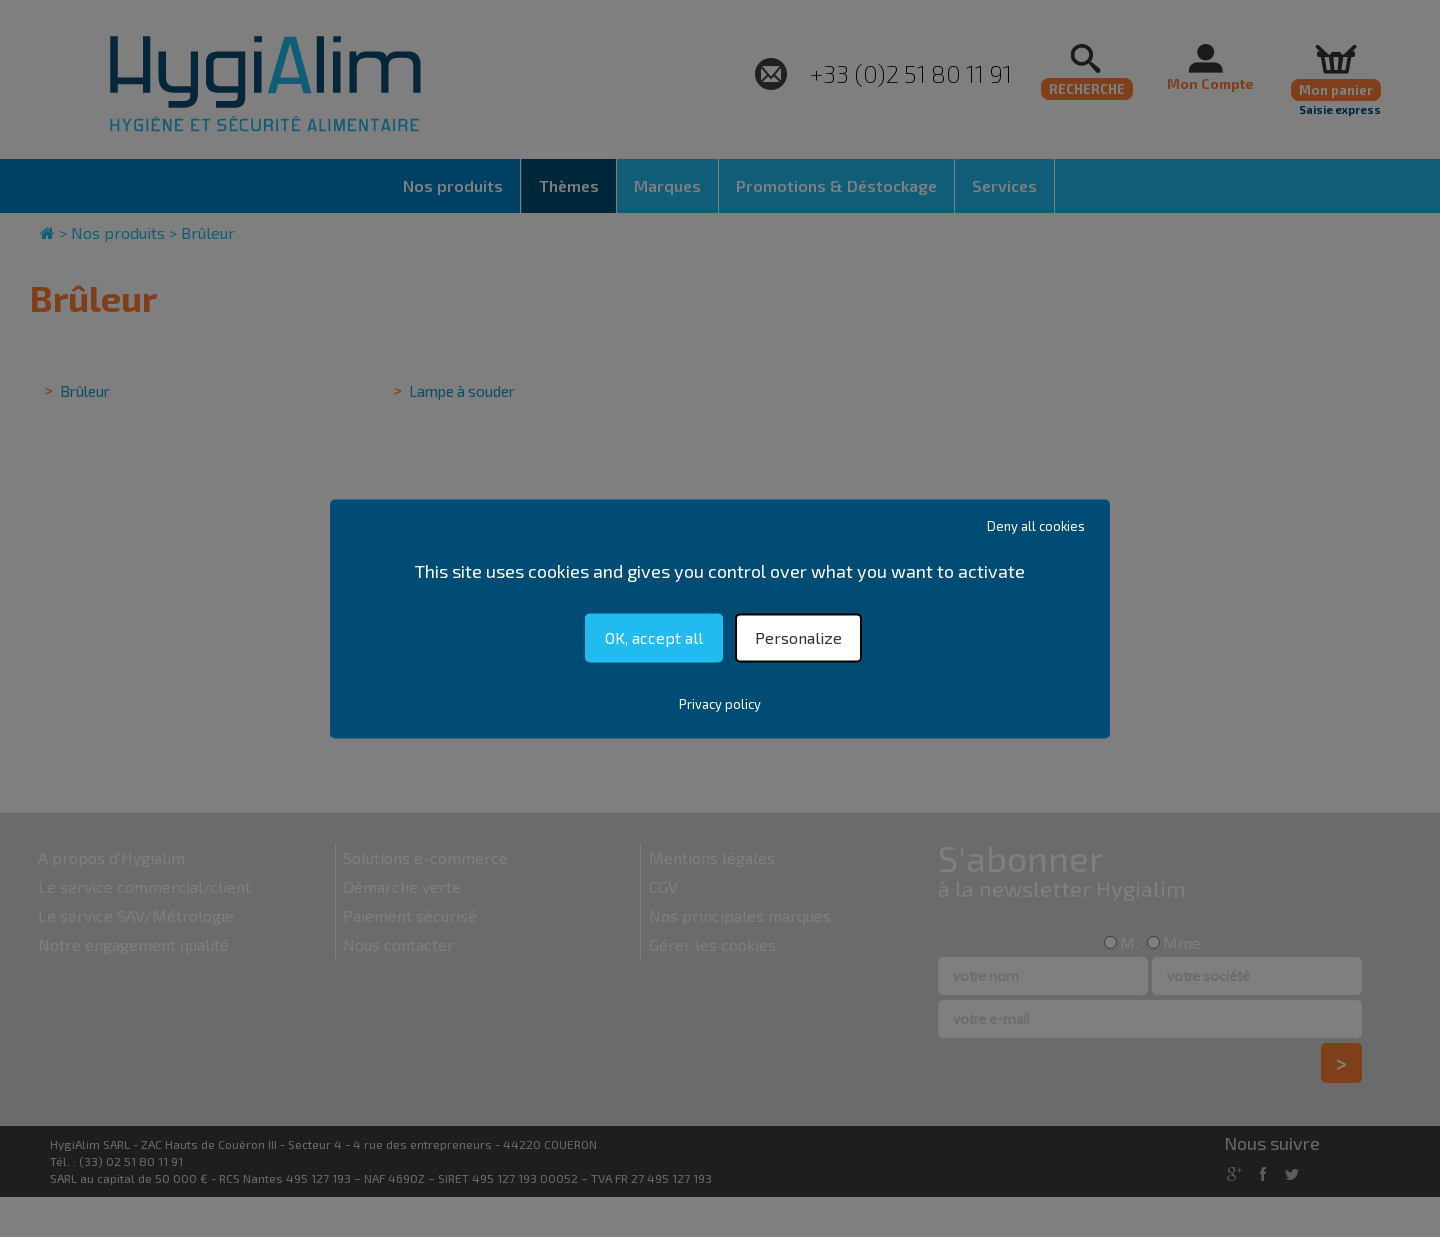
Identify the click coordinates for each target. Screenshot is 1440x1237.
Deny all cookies (1036, 526)
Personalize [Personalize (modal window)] (798, 637)
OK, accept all (654, 637)
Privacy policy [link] (720, 704)
